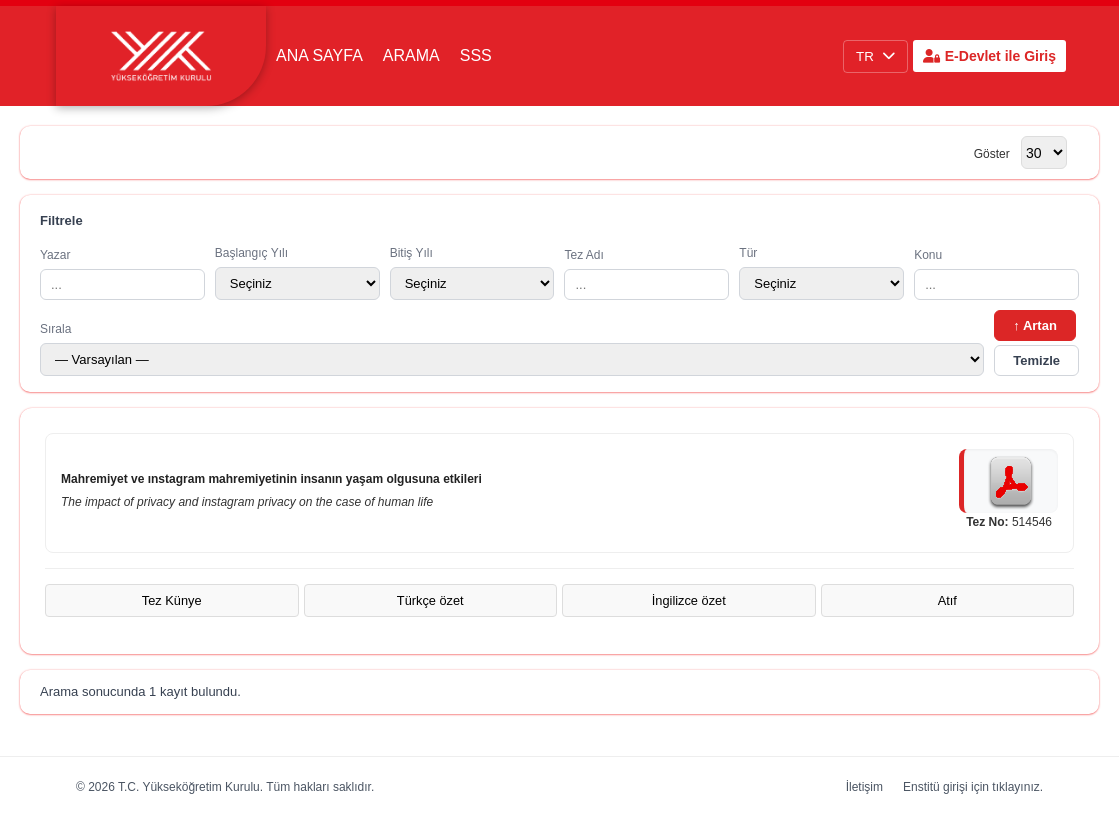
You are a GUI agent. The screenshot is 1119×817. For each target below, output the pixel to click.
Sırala (512, 349)
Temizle (1036, 360)
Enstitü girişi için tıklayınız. (973, 787)
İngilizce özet (689, 600)
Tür (821, 273)
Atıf (947, 600)
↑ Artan (1035, 325)
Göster (992, 154)
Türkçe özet (430, 600)
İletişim (864, 787)
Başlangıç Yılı (297, 273)
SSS (476, 55)
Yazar (122, 274)
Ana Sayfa (319, 55)
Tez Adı (646, 274)
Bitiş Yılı (472, 273)
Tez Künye (172, 600)
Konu (996, 274)
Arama (411, 55)
